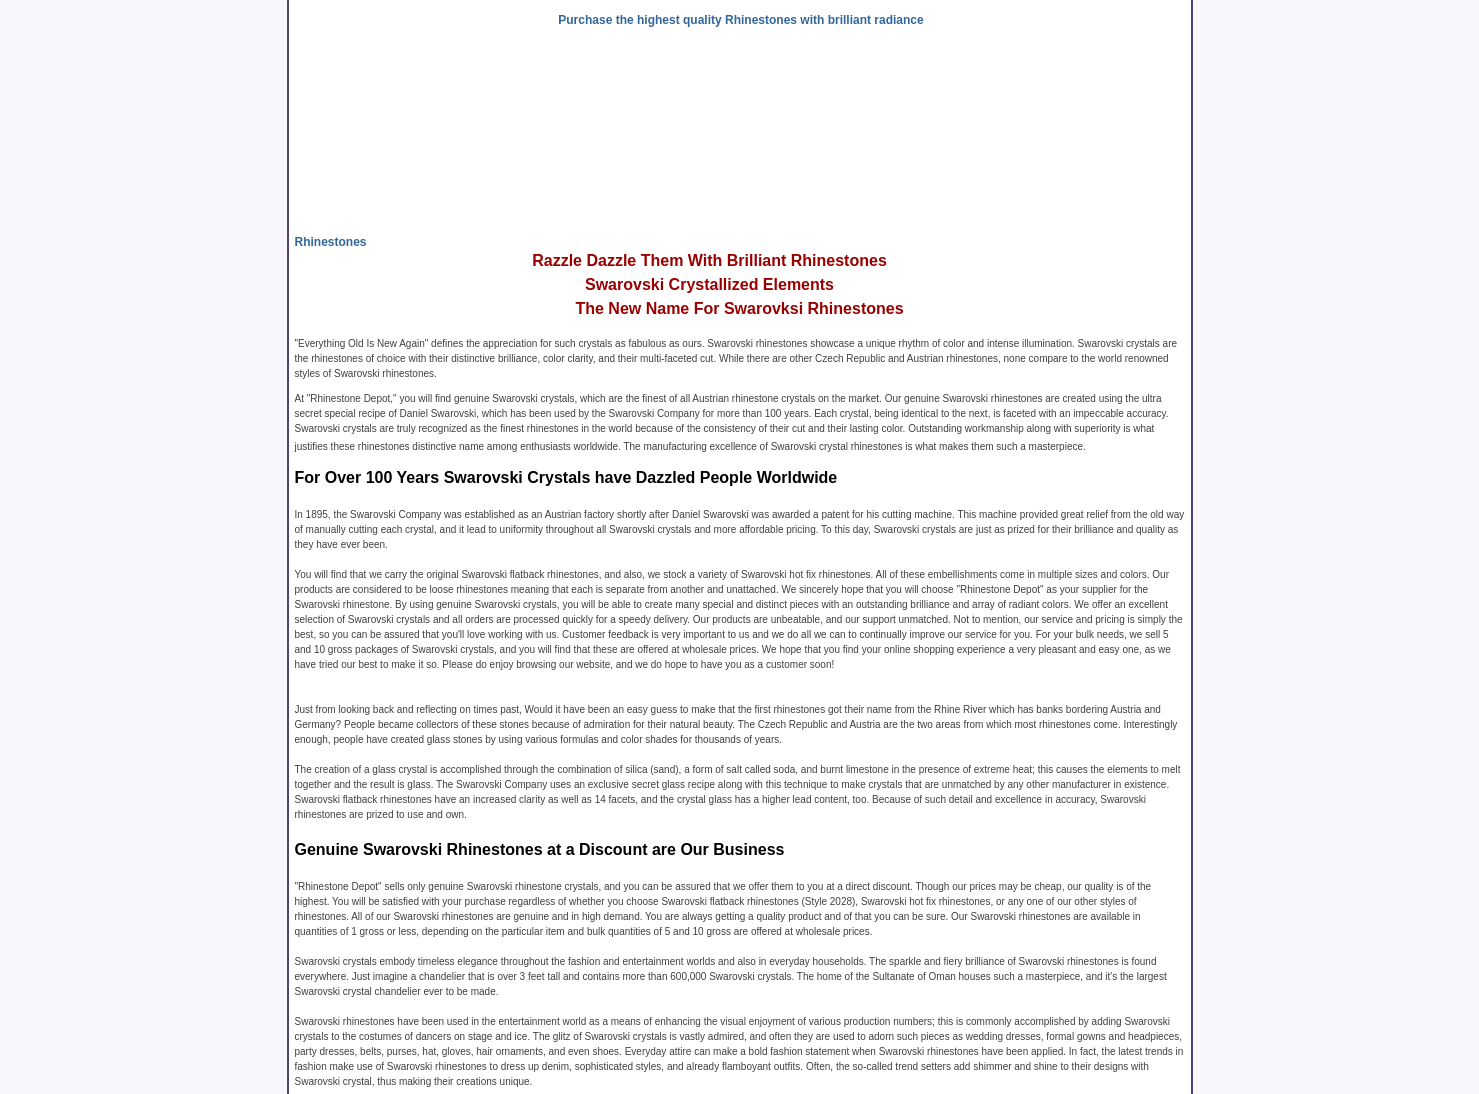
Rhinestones (331, 242)
